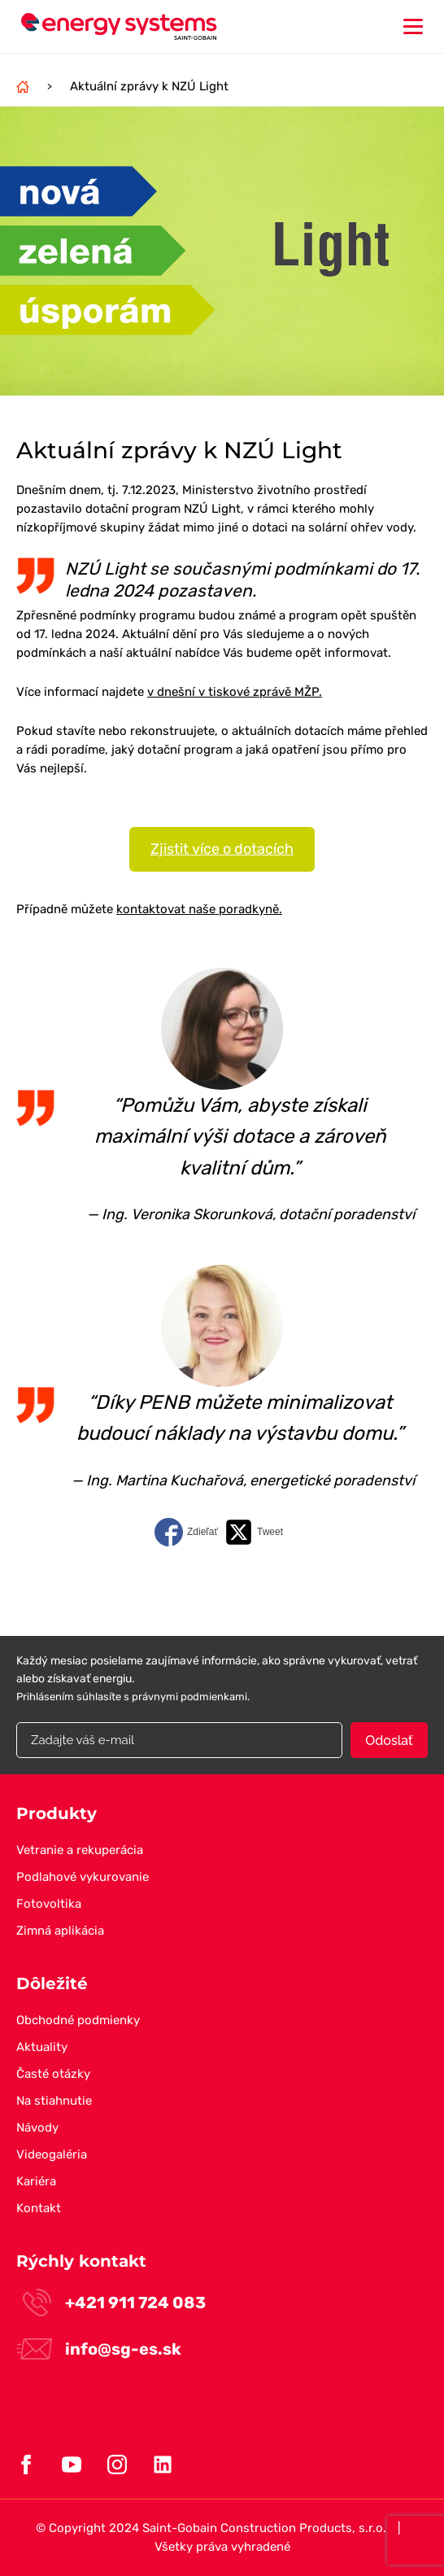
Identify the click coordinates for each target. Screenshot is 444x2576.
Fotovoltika (48, 1903)
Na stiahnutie (54, 2100)
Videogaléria (51, 2154)
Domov (22, 86)
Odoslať (388, 1740)
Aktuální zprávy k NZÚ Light (149, 86)
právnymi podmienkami (189, 1696)
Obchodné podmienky (78, 2020)
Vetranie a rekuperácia (79, 1850)
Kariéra (36, 2181)
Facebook (26, 2464)
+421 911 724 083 (135, 2302)
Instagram (117, 2464)
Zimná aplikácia (60, 1930)
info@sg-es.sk (123, 2349)
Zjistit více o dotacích (222, 849)
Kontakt (38, 2208)
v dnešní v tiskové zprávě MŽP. (234, 691)
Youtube (71, 2464)
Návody (37, 2127)
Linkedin (162, 2464)
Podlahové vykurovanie (82, 1877)
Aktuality (41, 2047)
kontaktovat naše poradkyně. (199, 909)
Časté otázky (53, 2073)
